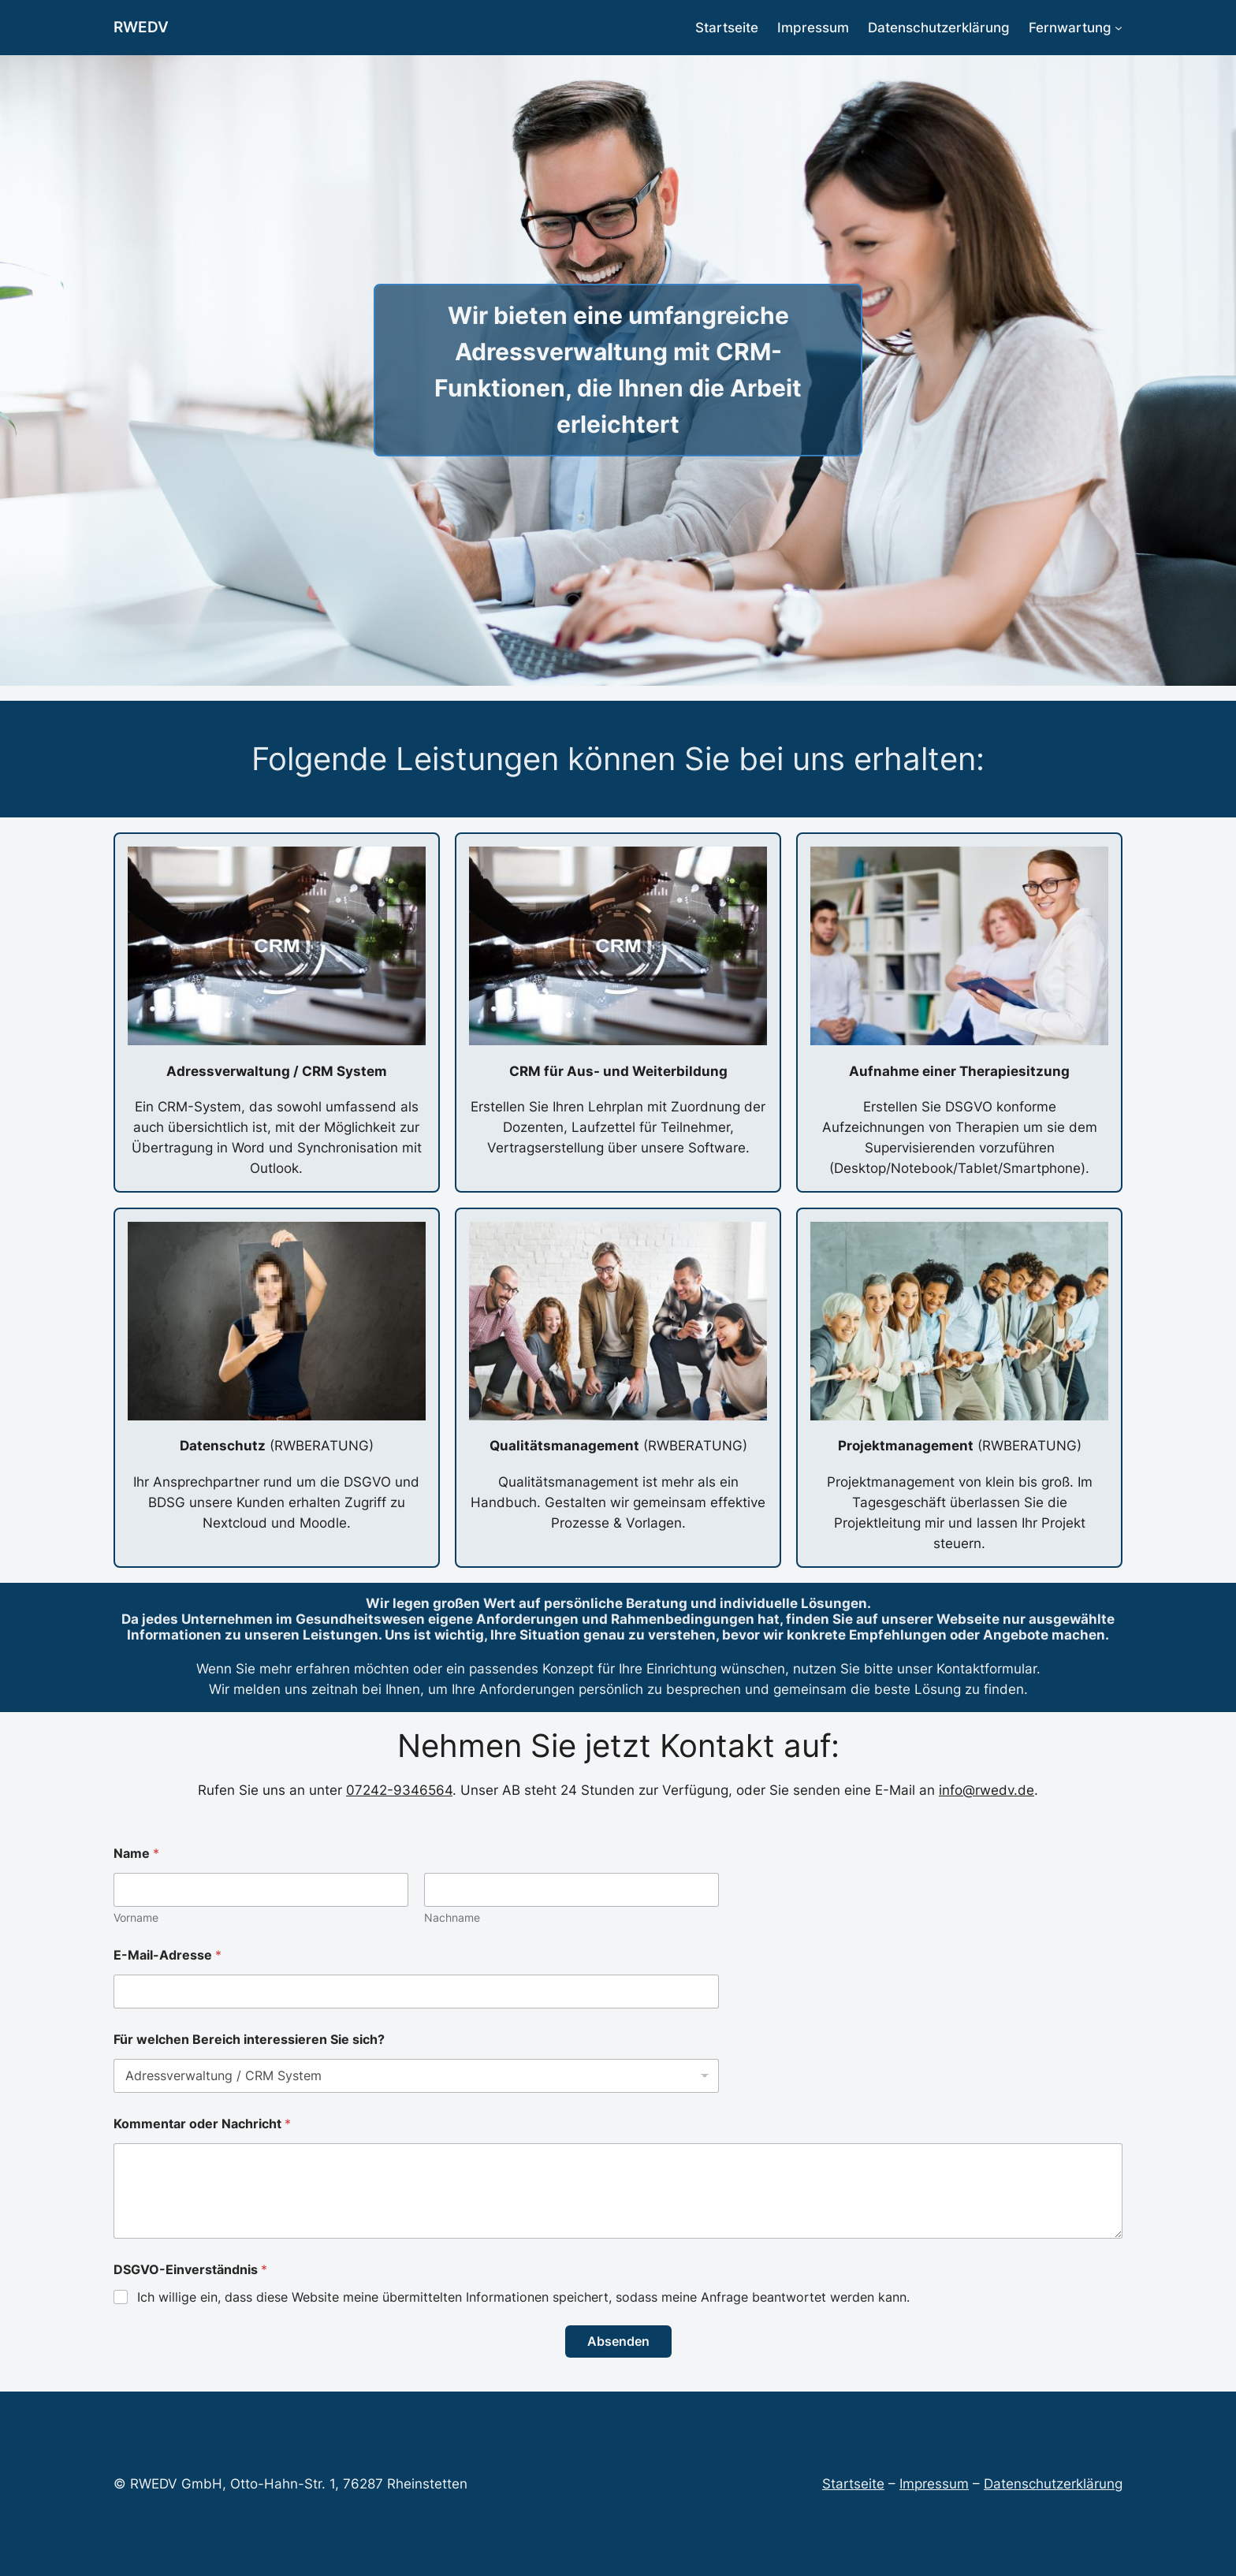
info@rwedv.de (986, 1790)
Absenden (618, 2341)
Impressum (934, 2484)
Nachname (452, 1917)
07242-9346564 (399, 1790)
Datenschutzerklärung (1053, 2484)
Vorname (136, 1917)
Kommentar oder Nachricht (202, 2123)
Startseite (853, 2484)
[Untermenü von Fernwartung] (1118, 28)
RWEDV (141, 26)
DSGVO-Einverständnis (190, 2269)
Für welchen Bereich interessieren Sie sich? (249, 2039)
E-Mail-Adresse (168, 1955)
